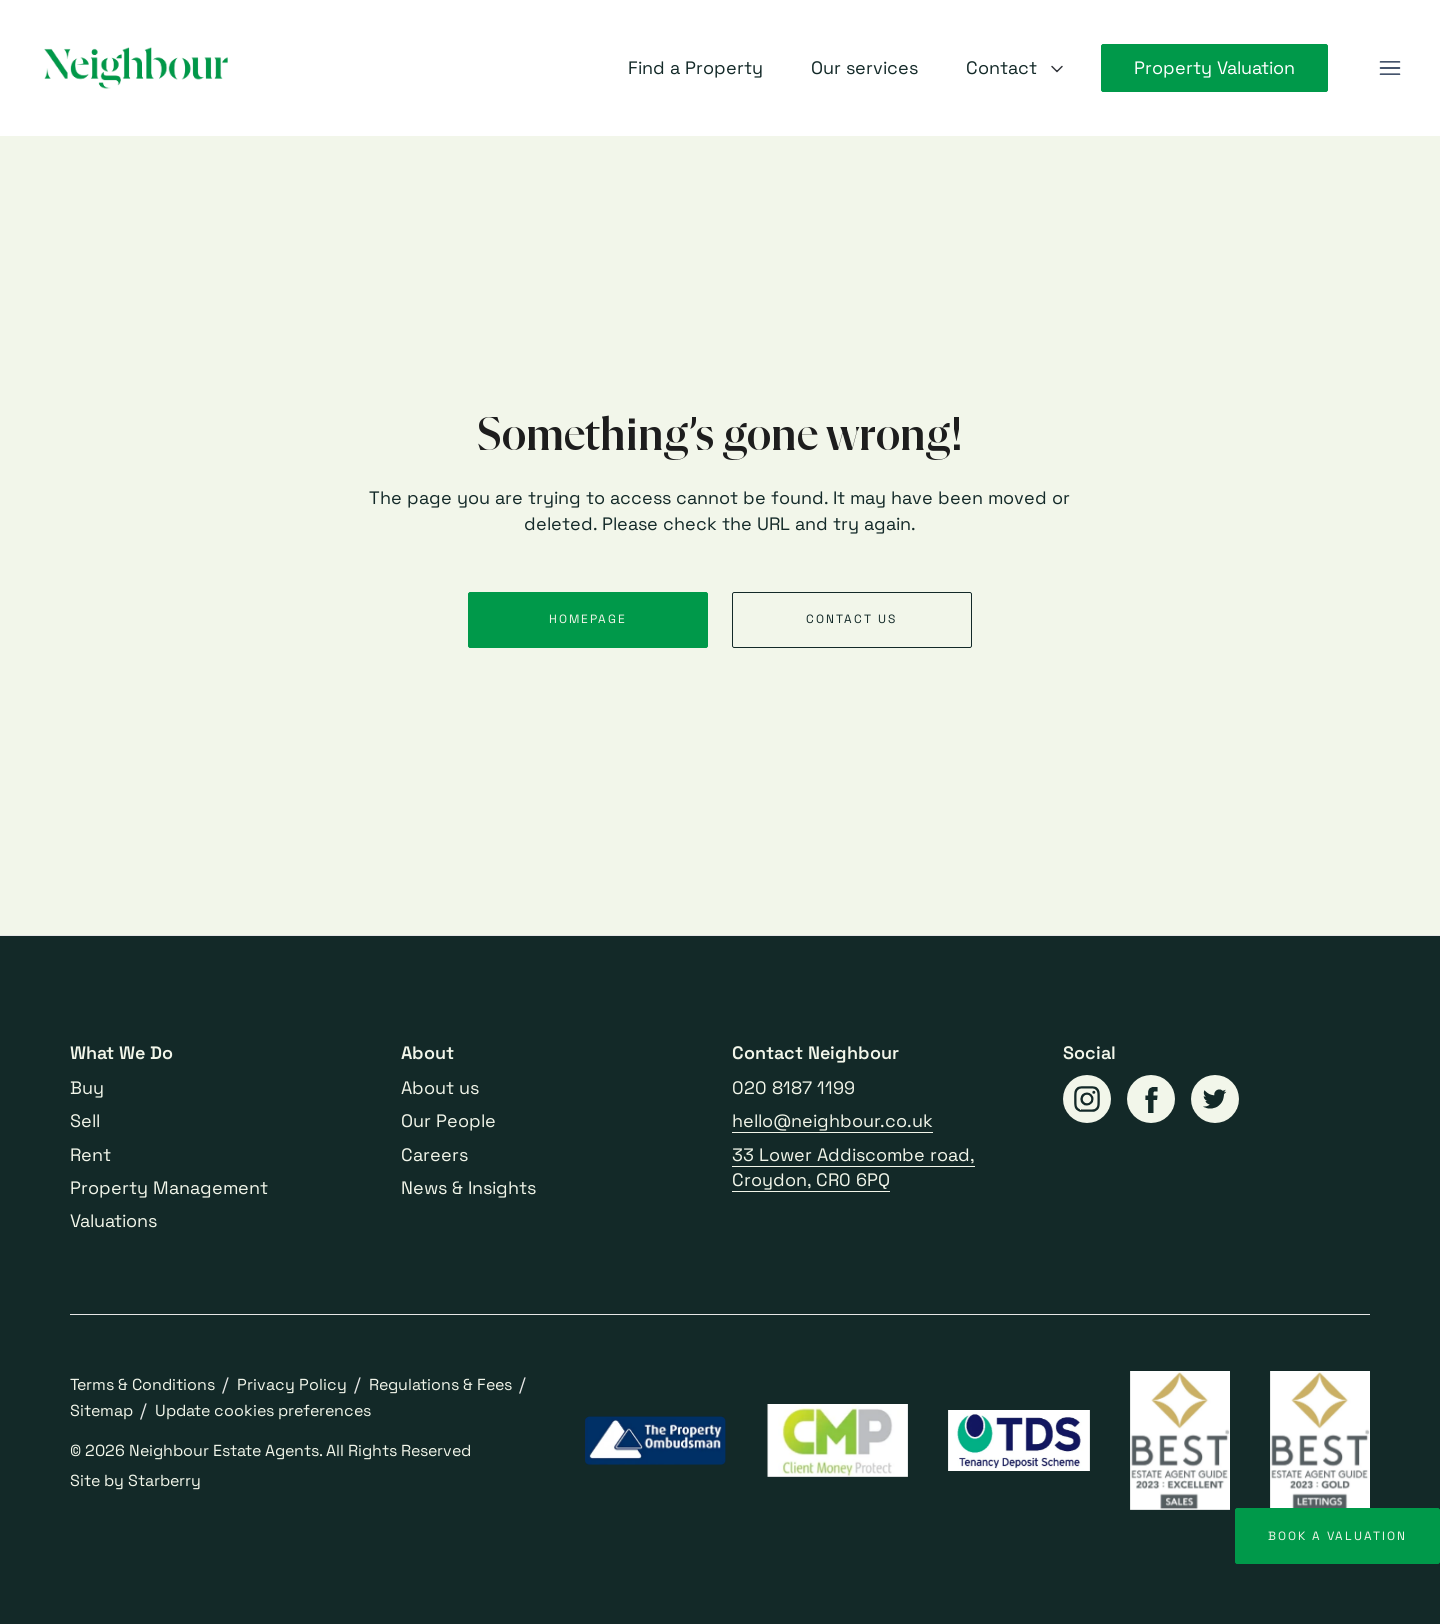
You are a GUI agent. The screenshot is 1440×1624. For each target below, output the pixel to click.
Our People (448, 1120)
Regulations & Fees (440, 1384)
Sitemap (101, 1410)
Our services (864, 67)
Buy (87, 1087)
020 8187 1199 (793, 1087)
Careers (434, 1154)
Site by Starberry (135, 1480)
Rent (90, 1154)
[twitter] (1215, 1099)
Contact (1001, 67)
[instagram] (1087, 1099)
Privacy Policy (292, 1384)
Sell (85, 1120)
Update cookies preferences (263, 1410)
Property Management (169, 1187)
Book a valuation (1337, 1536)
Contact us (851, 619)
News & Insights (468, 1187)
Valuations (113, 1220)
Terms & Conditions (142, 1384)
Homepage (588, 619)
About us (440, 1087)
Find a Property (695, 67)
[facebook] (1151, 1099)
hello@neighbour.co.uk (832, 1120)
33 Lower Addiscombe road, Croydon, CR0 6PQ (853, 1167)
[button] (1390, 68)
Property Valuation (1214, 67)
